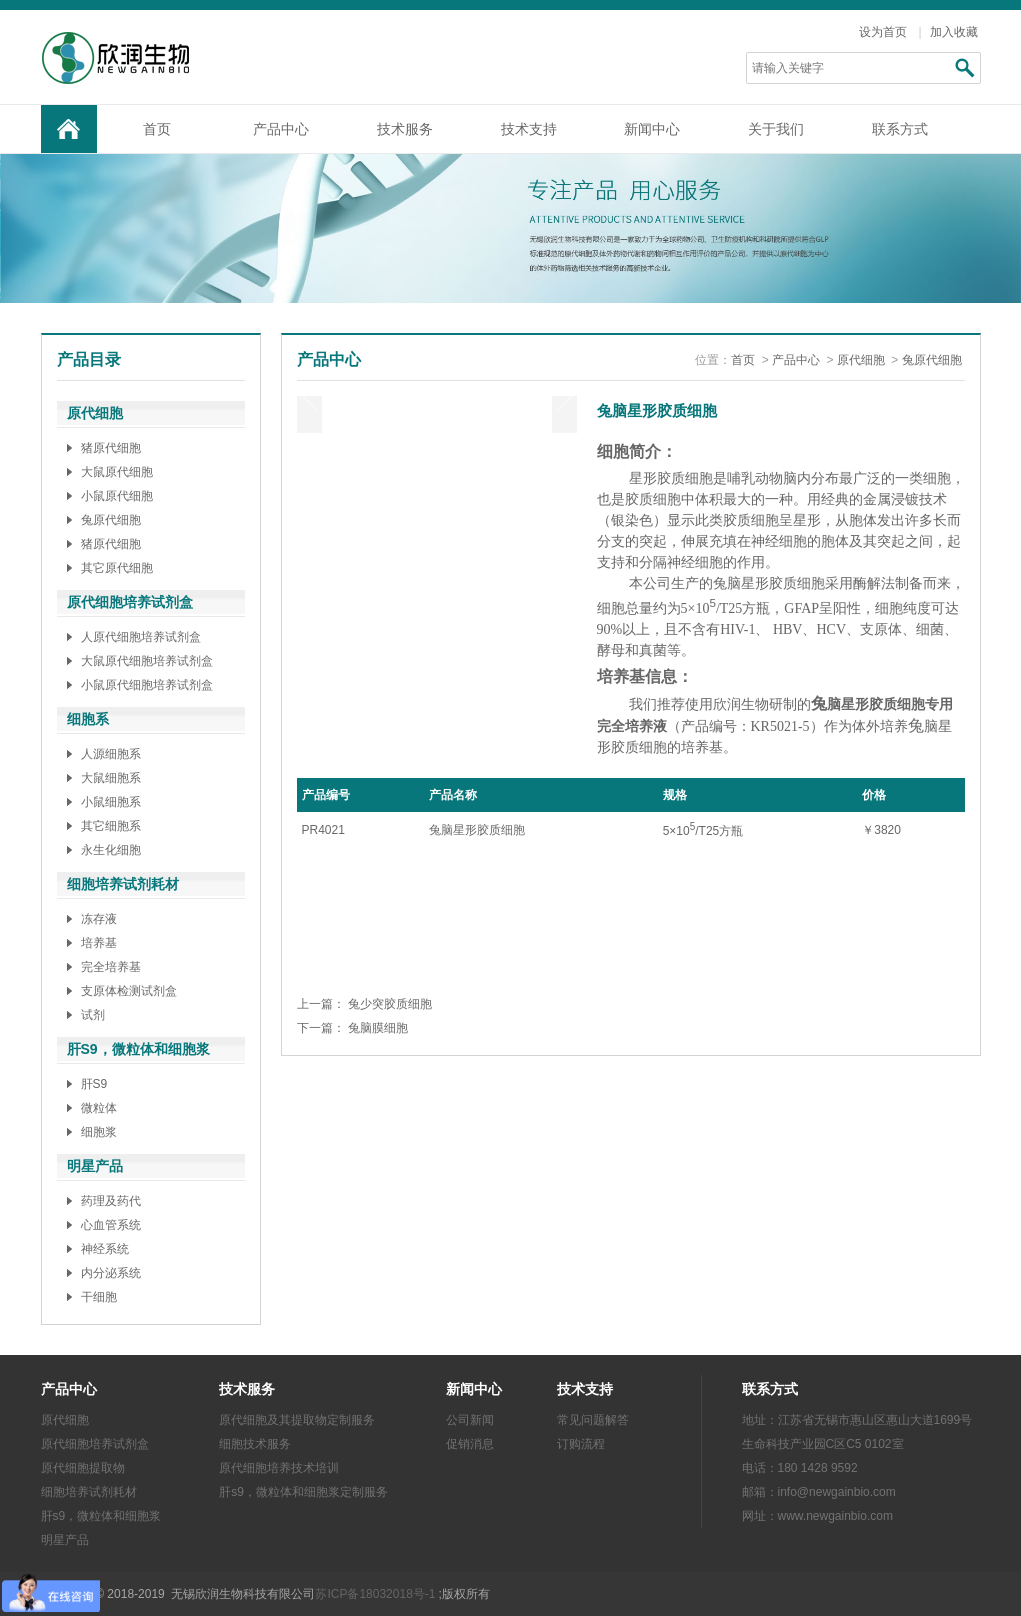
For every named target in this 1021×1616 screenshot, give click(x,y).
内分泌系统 (111, 1273)
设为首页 (883, 32)
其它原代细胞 (117, 568)
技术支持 (529, 129)
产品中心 (281, 129)
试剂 (93, 1015)
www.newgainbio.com (835, 1516)
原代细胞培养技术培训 (279, 1468)
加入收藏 (954, 32)
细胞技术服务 (255, 1444)
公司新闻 (470, 1420)
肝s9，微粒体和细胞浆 (101, 1516)
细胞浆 (99, 1132)
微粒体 (99, 1108)
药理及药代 (111, 1201)
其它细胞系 (111, 826)
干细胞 (99, 1297)
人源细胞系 (111, 754)
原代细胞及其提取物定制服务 (297, 1420)
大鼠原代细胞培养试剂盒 (147, 661)
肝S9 (94, 1084)
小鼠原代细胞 (117, 496)
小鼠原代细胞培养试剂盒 (147, 685)
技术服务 (405, 129)
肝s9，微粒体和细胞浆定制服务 (303, 1492)
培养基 (99, 943)
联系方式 (900, 129)
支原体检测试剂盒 (129, 991)
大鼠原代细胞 (117, 472)
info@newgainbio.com (837, 1492)
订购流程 (581, 1444)
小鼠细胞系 (111, 802)
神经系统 (105, 1249)
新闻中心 (652, 129)
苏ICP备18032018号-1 (375, 1594)
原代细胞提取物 (83, 1468)
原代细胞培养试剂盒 (95, 1444)
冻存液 (99, 919)
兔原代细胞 (111, 520)
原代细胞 (861, 360)
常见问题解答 (593, 1420)
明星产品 (65, 1540)
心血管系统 (111, 1225)
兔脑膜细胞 (378, 1028)
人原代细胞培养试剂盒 (141, 637)
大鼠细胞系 (111, 778)
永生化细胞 (111, 850)
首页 (157, 129)
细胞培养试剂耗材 (89, 1492)
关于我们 (776, 129)
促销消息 (470, 1444)
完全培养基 (111, 967)
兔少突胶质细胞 (390, 1004)
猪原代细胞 (111, 448)
